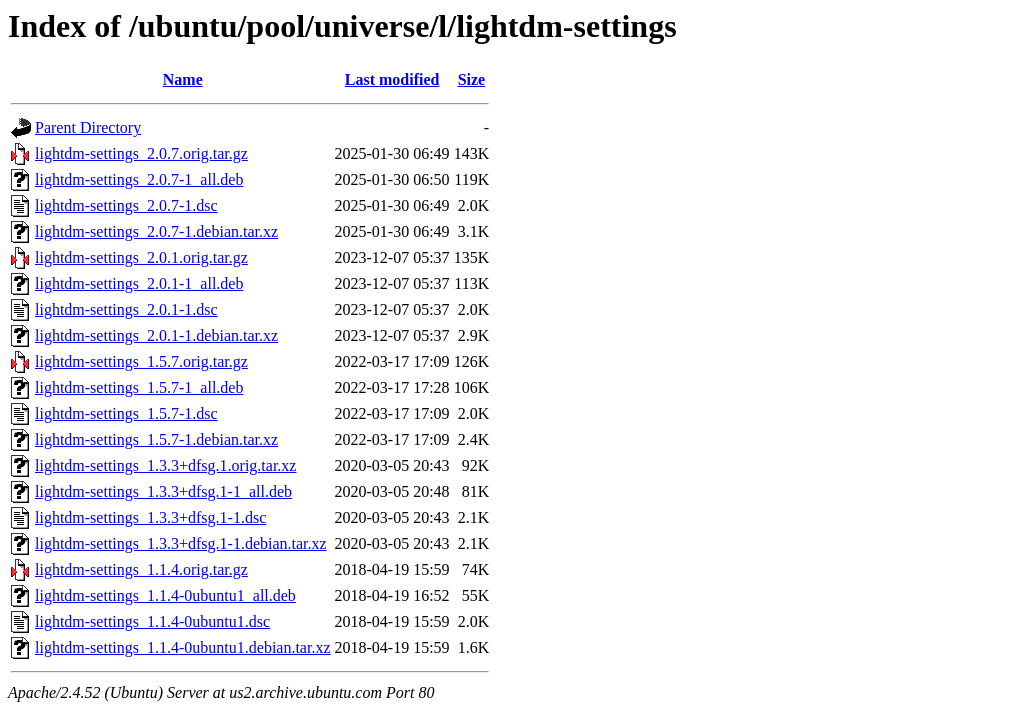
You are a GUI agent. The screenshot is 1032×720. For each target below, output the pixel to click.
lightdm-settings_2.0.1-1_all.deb (139, 283)
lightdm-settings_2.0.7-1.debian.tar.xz (156, 231)
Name (183, 79)
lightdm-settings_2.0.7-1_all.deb (139, 179)
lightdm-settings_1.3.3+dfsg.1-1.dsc (150, 517)
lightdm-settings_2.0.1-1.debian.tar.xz (156, 335)
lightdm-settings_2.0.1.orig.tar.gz (141, 257)
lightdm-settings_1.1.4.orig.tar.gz (141, 569)
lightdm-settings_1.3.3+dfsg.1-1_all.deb (163, 491)
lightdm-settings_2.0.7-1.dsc (126, 205)
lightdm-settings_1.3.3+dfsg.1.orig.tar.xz (165, 465)
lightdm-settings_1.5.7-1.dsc (126, 413)
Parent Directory (88, 127)
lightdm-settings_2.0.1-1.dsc (126, 309)
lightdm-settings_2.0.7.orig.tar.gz (141, 153)
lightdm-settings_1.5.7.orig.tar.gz (141, 361)
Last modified (392, 79)
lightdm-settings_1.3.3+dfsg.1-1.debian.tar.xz (181, 543)
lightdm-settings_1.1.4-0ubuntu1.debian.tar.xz (183, 647)
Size (472, 79)
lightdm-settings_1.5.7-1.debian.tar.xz (156, 439)
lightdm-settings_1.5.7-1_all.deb (139, 387)
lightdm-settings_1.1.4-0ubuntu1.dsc (152, 621)
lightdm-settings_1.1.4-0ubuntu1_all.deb (165, 595)
